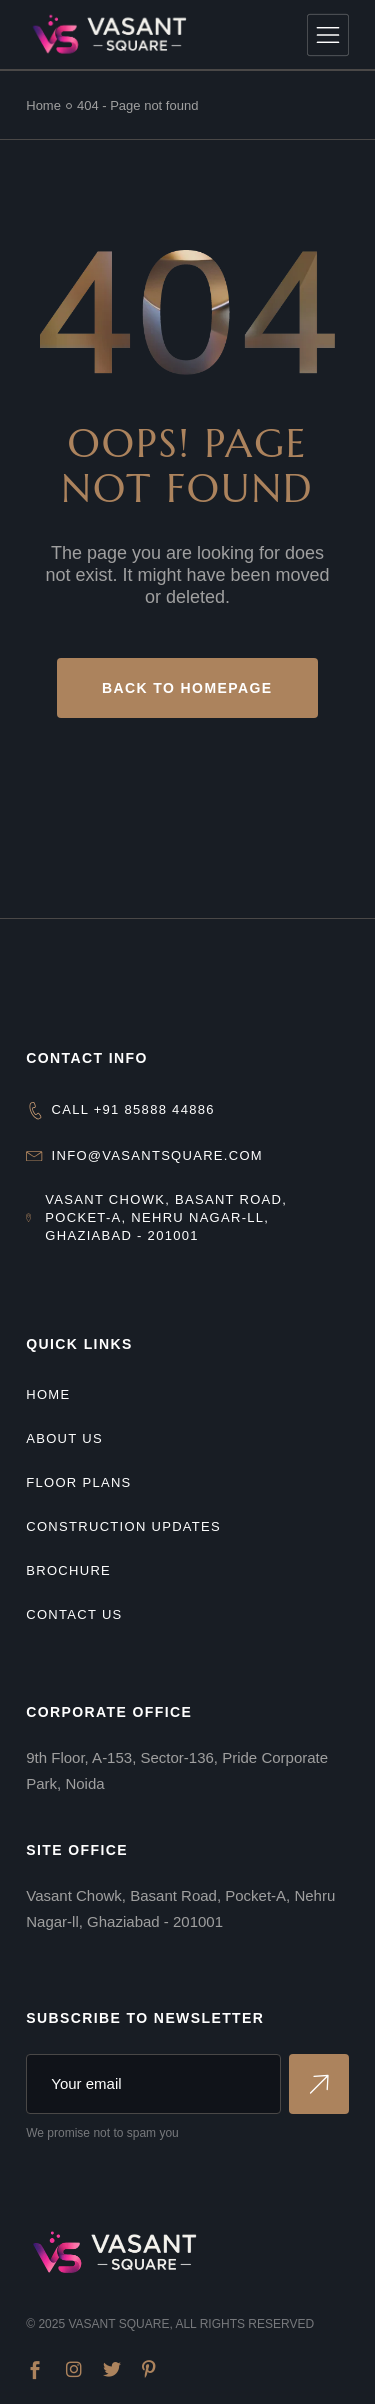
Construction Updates (123, 1526)
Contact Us (74, 1614)
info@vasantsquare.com (157, 1155)
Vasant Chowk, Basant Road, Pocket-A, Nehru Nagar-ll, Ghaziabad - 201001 (166, 1217)
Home (48, 1394)
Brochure (68, 1570)
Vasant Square (118, 2324)
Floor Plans (78, 1482)
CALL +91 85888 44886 (133, 1109)
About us (64, 1438)
